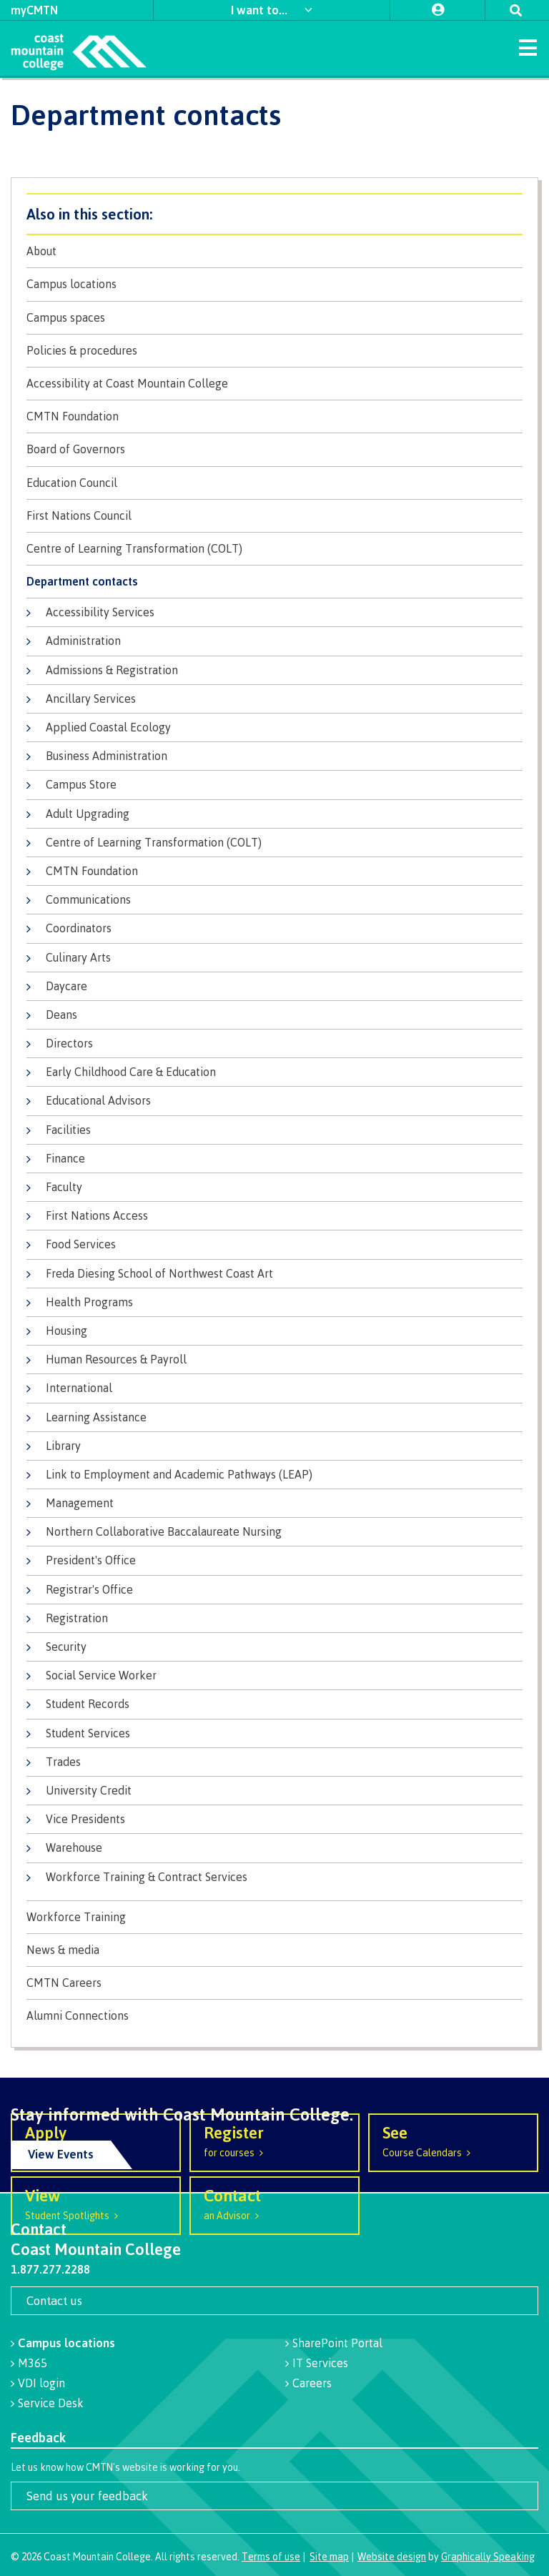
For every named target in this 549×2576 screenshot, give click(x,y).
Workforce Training (76, 1917)
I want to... (260, 9)
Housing (66, 1330)
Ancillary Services (91, 698)
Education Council (71, 483)
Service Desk (51, 2403)
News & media (62, 1950)
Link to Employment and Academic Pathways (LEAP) (179, 1474)
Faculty (64, 1187)
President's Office (91, 1560)
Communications (88, 899)
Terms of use (271, 2556)
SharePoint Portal (337, 2343)
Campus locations (71, 284)
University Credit (89, 1790)
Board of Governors (75, 449)
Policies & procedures (81, 350)
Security (66, 1646)
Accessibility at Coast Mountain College (127, 383)
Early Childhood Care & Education (131, 1072)
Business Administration (106, 756)
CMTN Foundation (72, 416)
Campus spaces (65, 318)
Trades (63, 1762)
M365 (32, 2363)
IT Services (320, 2363)
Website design (391, 2556)
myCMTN (34, 10)
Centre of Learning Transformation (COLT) (134, 549)
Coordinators (79, 928)
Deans (61, 1014)
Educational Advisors (98, 1100)
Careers (312, 2383)
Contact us (54, 2300)
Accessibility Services (100, 612)
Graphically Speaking (488, 2556)
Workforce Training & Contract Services (146, 1877)
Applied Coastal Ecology (108, 727)
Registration (77, 1618)
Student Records (87, 1704)
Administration (83, 640)
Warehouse (74, 1847)
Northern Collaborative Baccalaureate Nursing (164, 1531)
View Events (61, 2153)
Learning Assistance (96, 1417)
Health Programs (89, 1302)
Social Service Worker (101, 1675)
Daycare (66, 986)
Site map (329, 2556)
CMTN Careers (64, 1983)
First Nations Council (79, 516)
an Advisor (274, 2203)
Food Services (81, 1244)
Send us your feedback (87, 2495)
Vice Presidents (85, 1819)
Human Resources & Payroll (116, 1359)
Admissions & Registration (112, 670)
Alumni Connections (77, 2016)
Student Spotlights (96, 2203)
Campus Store (81, 784)
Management (80, 1503)
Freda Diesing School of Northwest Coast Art (159, 1273)
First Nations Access (97, 1215)
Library (63, 1445)
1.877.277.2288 (50, 2269)
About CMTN (274, 214)
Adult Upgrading (87, 813)
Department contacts (82, 581)
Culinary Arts (78, 957)
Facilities (68, 1129)
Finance (65, 1158)
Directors (69, 1043)
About (41, 251)
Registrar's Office (89, 1589)
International (79, 1388)
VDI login (41, 2383)
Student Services (88, 1733)
